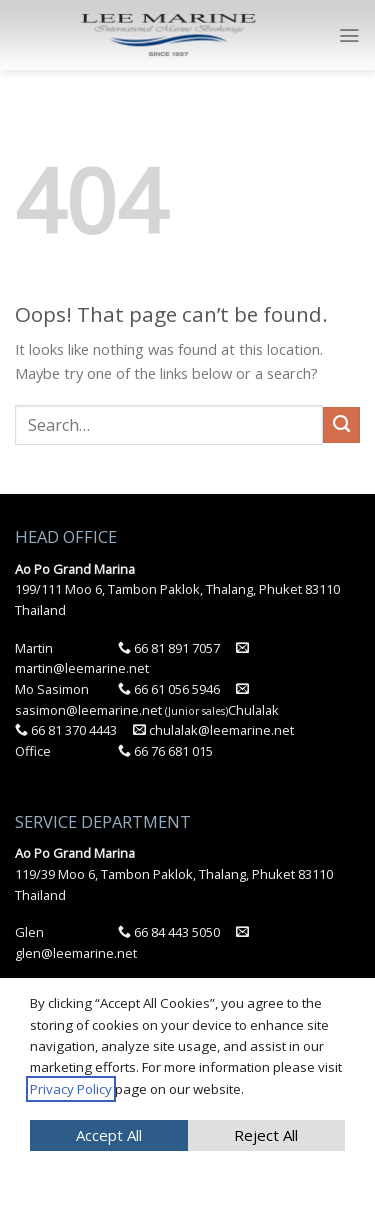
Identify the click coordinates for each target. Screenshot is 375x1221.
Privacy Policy (71, 1089)
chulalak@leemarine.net (213, 730)
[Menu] (349, 35)
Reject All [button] (266, 1135)
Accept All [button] (109, 1135)
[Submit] (341, 425)
